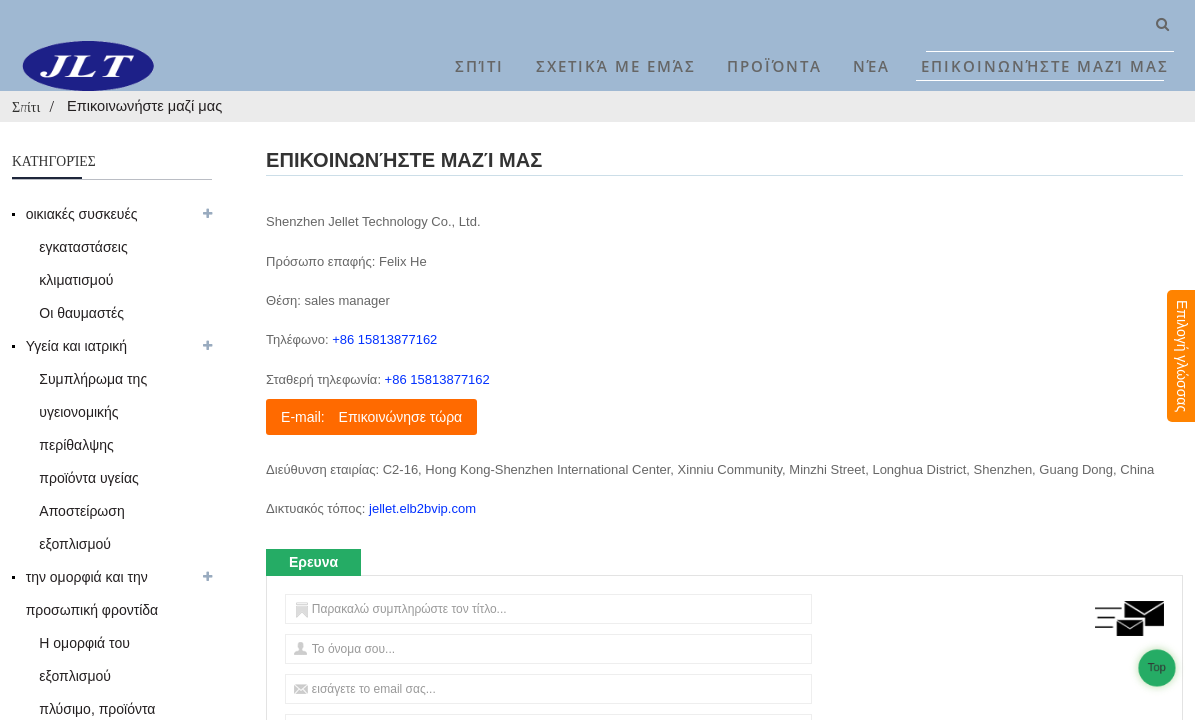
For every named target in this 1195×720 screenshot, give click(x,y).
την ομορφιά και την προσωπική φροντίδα (92, 593)
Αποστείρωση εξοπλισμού (81, 527)
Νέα (871, 66)
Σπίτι (479, 66)
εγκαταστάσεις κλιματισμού (83, 263)
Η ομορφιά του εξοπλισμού (84, 659)
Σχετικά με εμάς (616, 66)
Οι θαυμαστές (81, 313)
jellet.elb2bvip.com (422, 508)
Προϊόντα (774, 66)
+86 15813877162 (384, 339)
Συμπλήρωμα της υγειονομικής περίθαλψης (93, 412)
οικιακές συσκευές (82, 214)
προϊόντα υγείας (88, 478)
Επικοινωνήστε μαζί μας (1045, 66)
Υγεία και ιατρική (77, 346)
